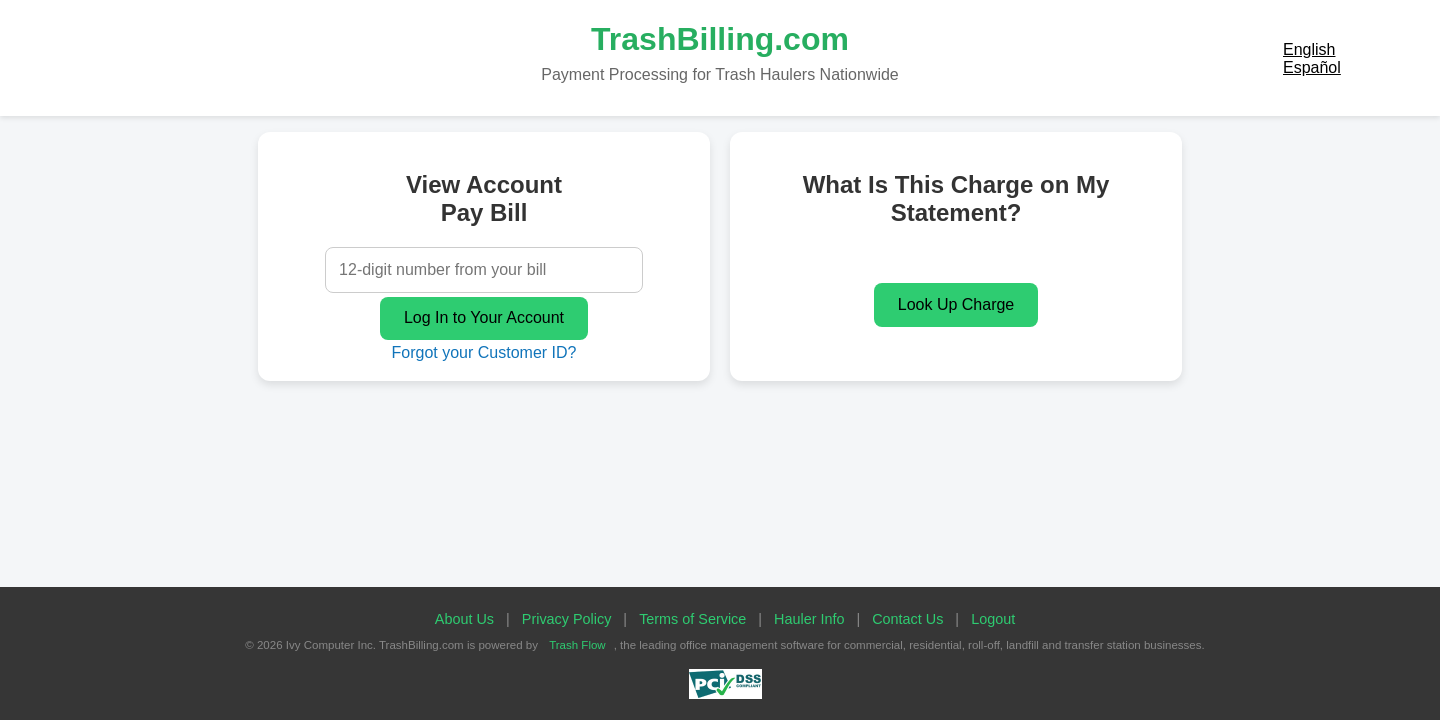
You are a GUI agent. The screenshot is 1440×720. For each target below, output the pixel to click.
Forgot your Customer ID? (484, 352)
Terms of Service (692, 619)
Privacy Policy (567, 619)
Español (1312, 67)
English (1309, 49)
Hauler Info (809, 619)
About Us (464, 619)
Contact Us (907, 619)
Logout (993, 619)
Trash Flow (577, 645)
